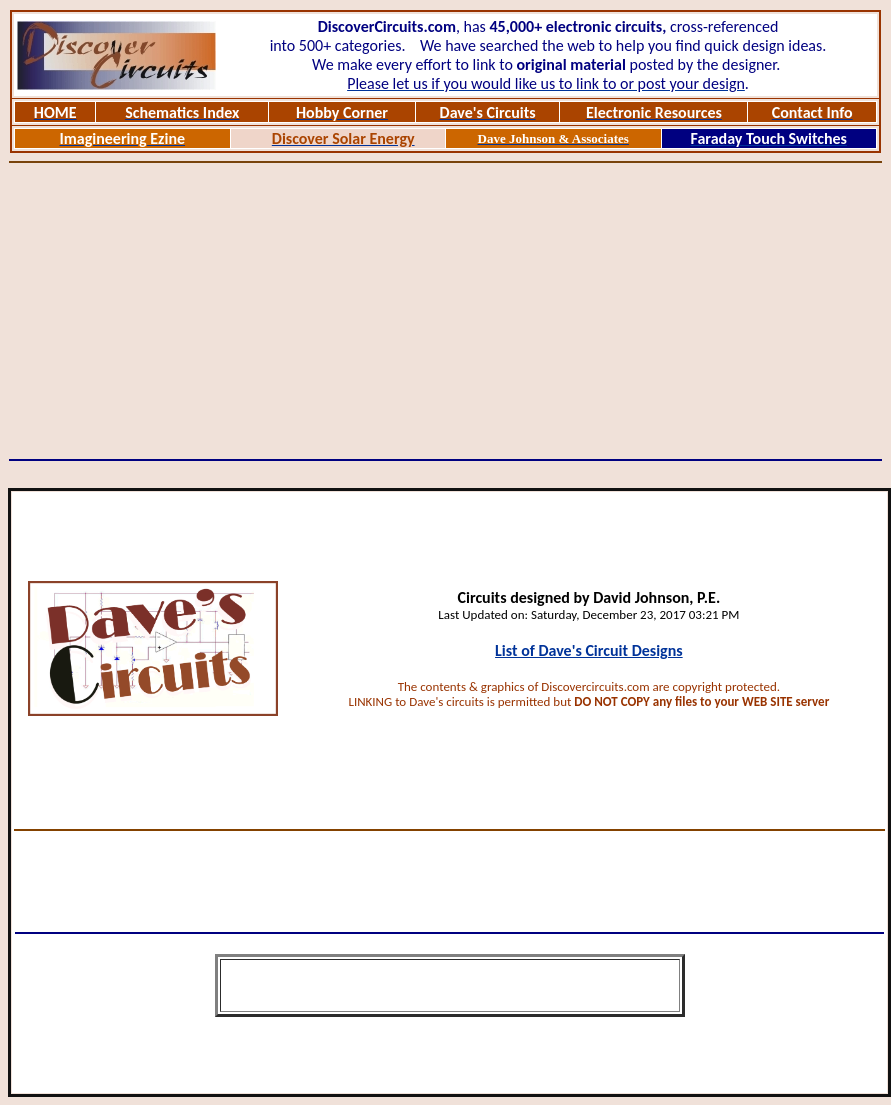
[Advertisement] (446, 311)
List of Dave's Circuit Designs (589, 650)
